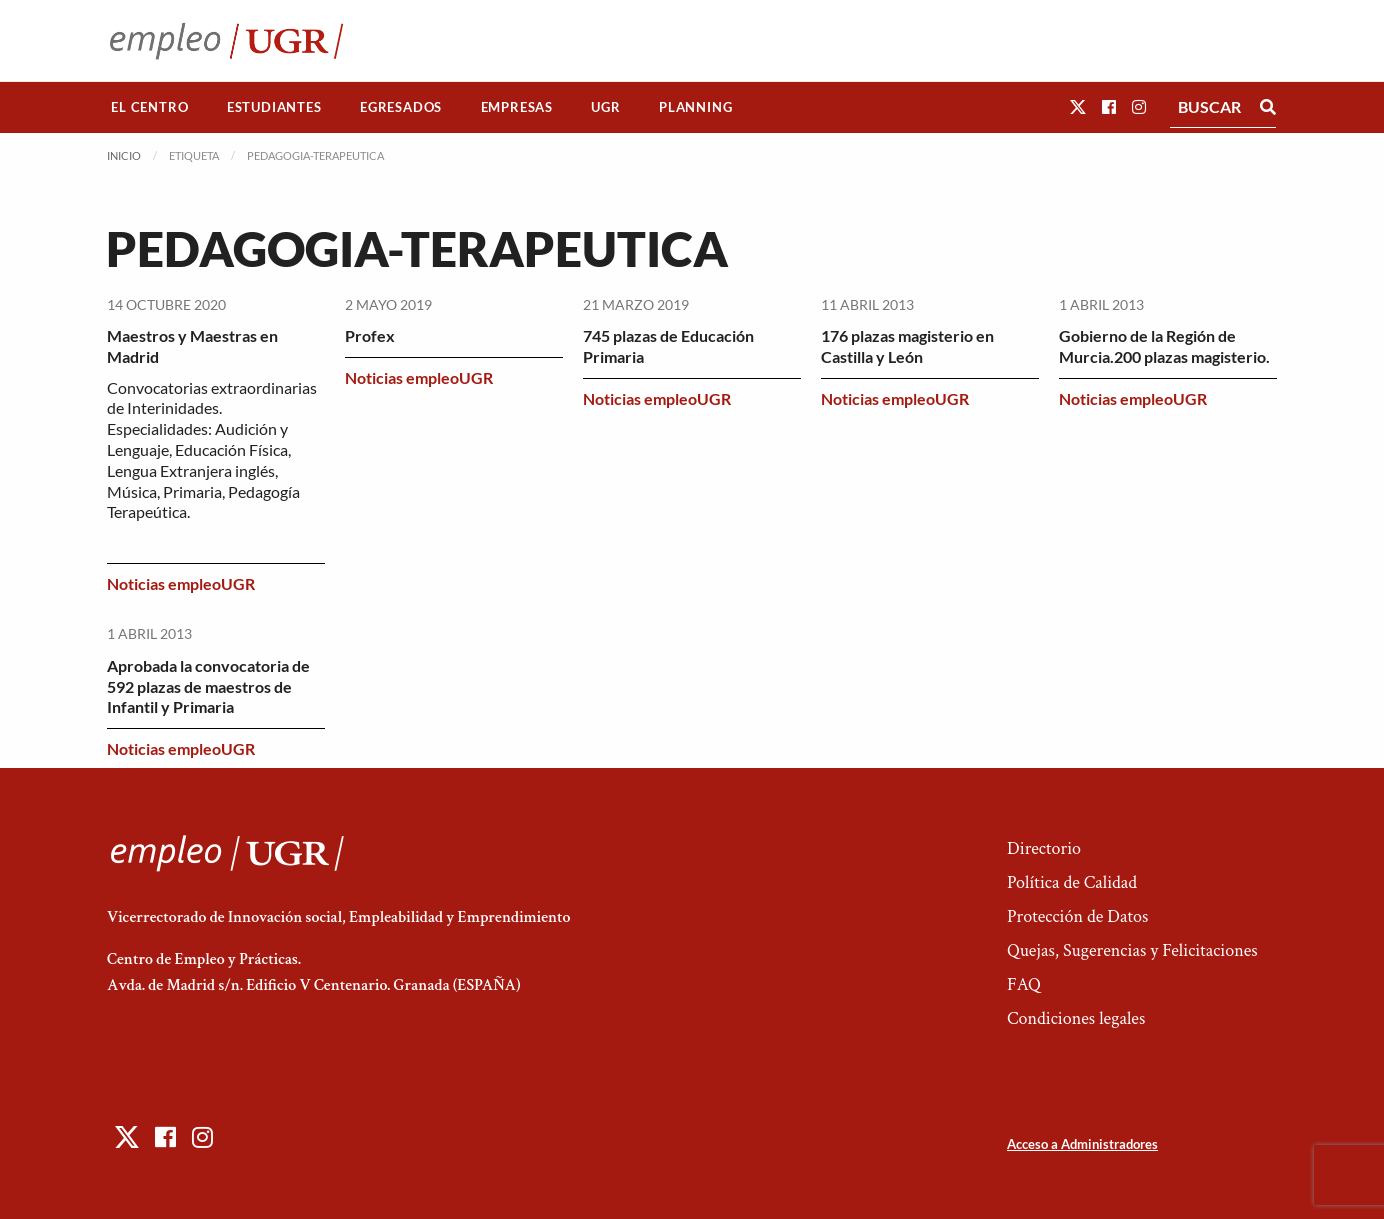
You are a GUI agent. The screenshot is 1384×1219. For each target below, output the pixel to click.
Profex (370, 335)
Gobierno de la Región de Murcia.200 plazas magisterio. (1164, 346)
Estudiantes (274, 107)
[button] (1078, 106)
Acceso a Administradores (1082, 1144)
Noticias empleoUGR (181, 583)
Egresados (401, 107)
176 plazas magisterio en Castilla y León (907, 346)
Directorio (1044, 848)
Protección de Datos (1077, 916)
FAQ (1024, 984)
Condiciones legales (1076, 1018)
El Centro (149, 107)
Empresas (517, 107)
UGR (605, 107)
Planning (695, 107)
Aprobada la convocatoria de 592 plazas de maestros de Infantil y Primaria (208, 686)
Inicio (124, 155)
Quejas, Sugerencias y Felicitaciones (1132, 950)
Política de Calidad (1072, 882)
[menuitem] (150, 107)
